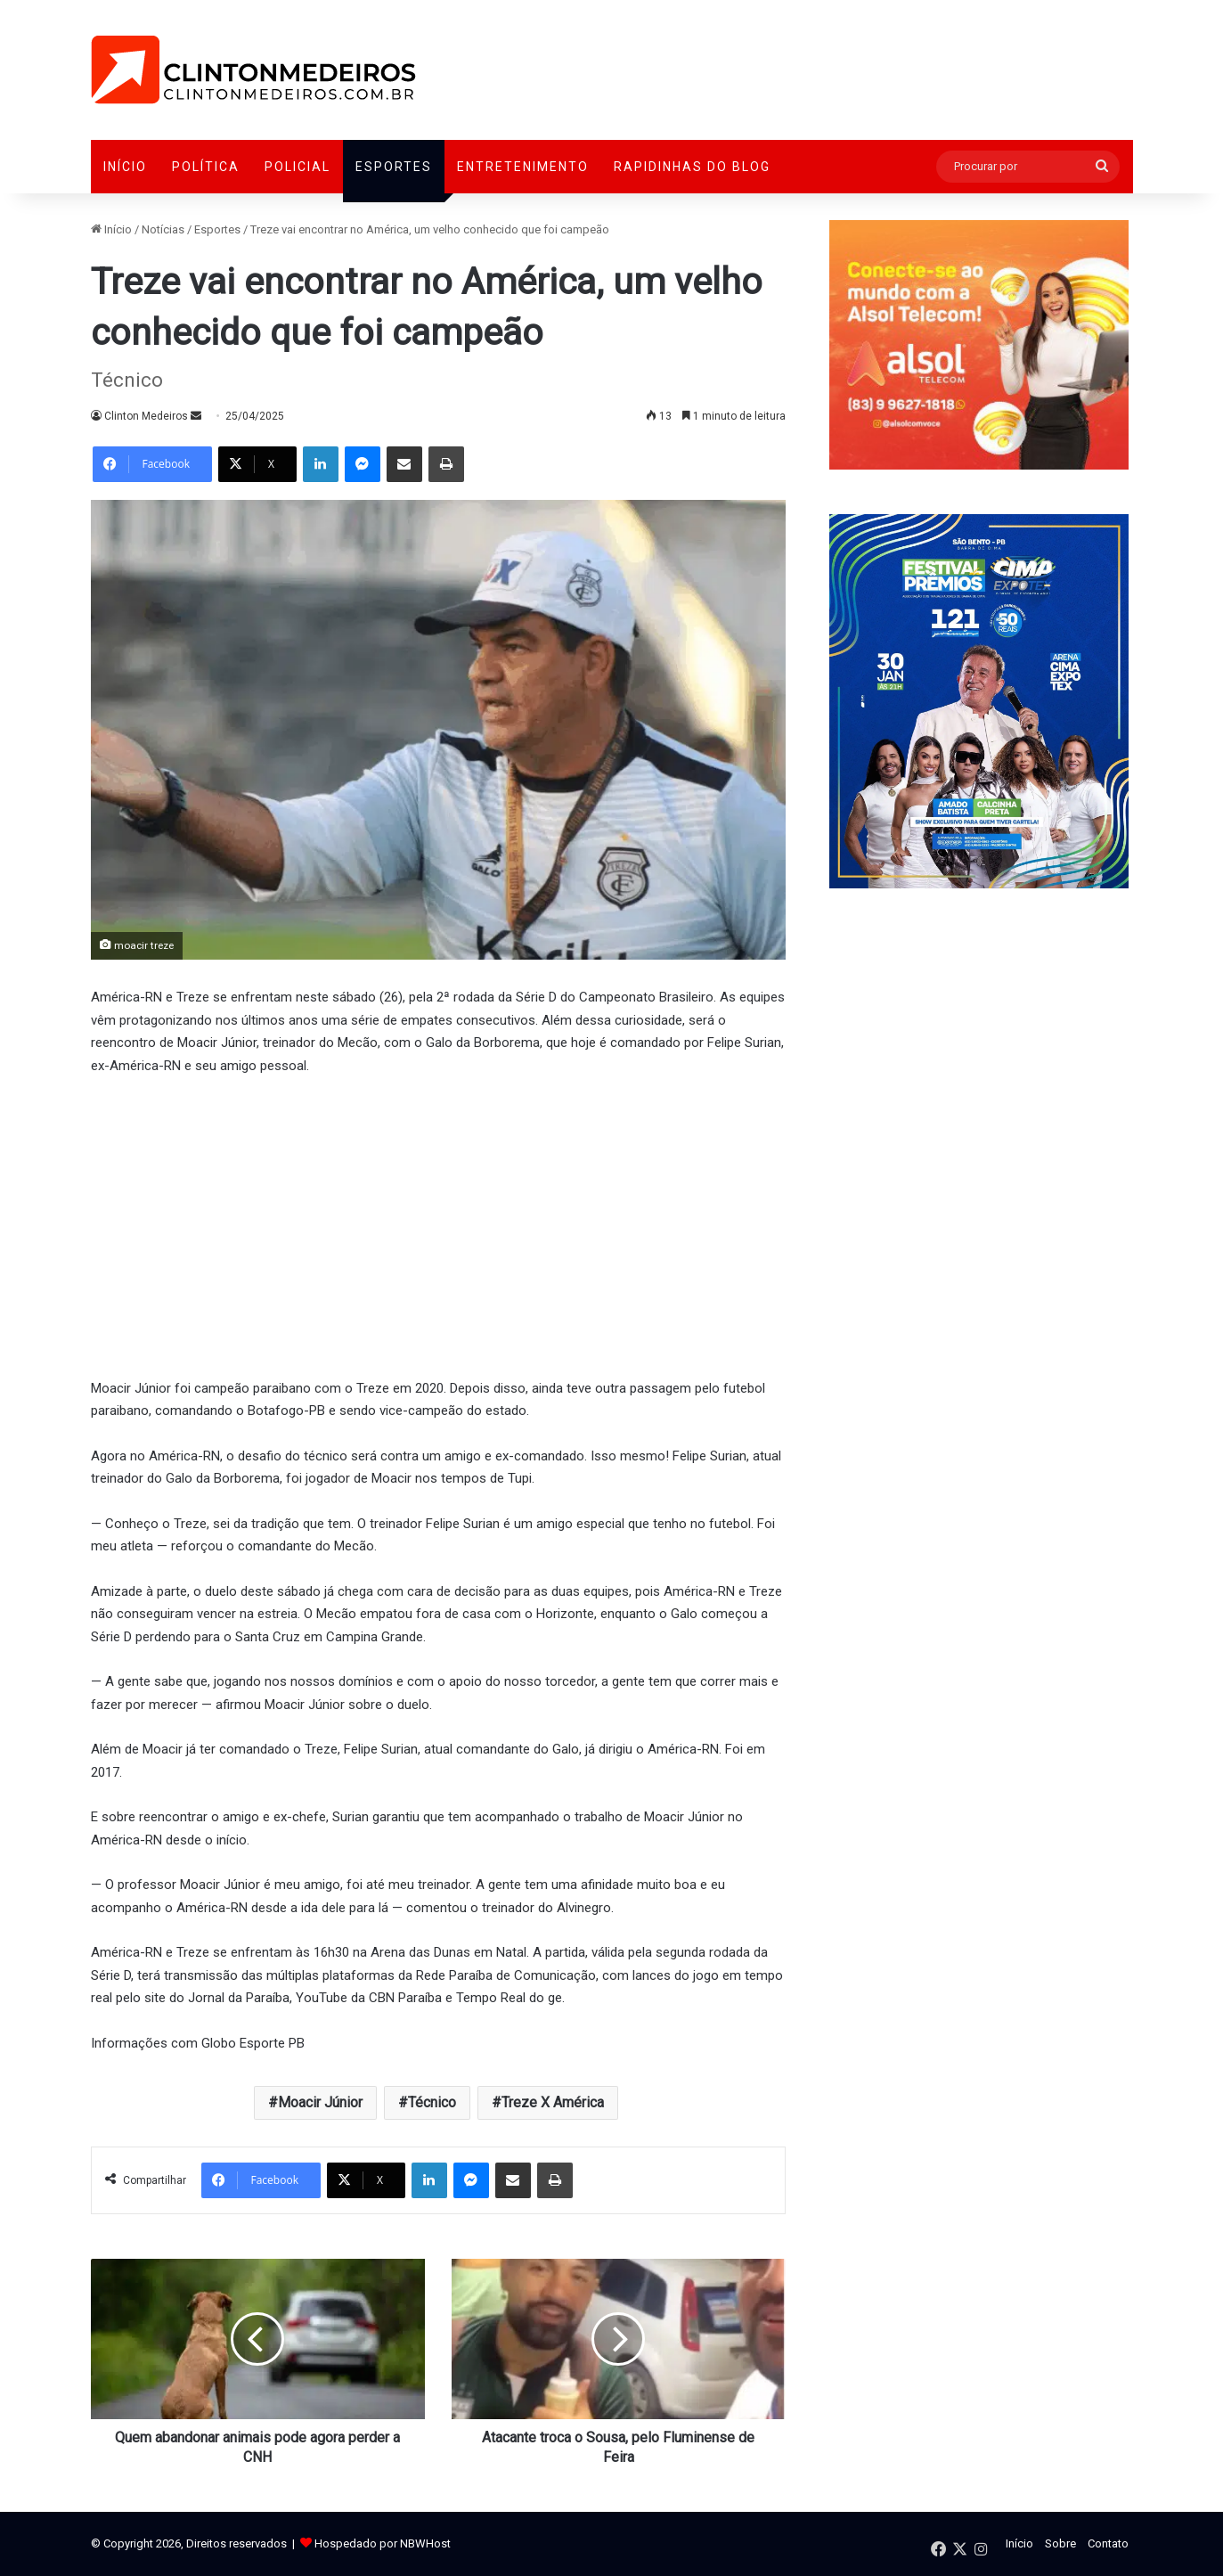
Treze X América (552, 2102)
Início (125, 166)
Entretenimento (523, 166)
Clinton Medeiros (146, 416)
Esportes (393, 166)
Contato (1108, 2543)
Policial (297, 166)
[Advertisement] (438, 1224)
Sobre (1060, 2543)
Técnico (432, 2102)
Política (206, 166)
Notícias (163, 229)
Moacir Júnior (320, 2102)
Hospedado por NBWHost (382, 2543)
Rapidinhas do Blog (692, 166)
